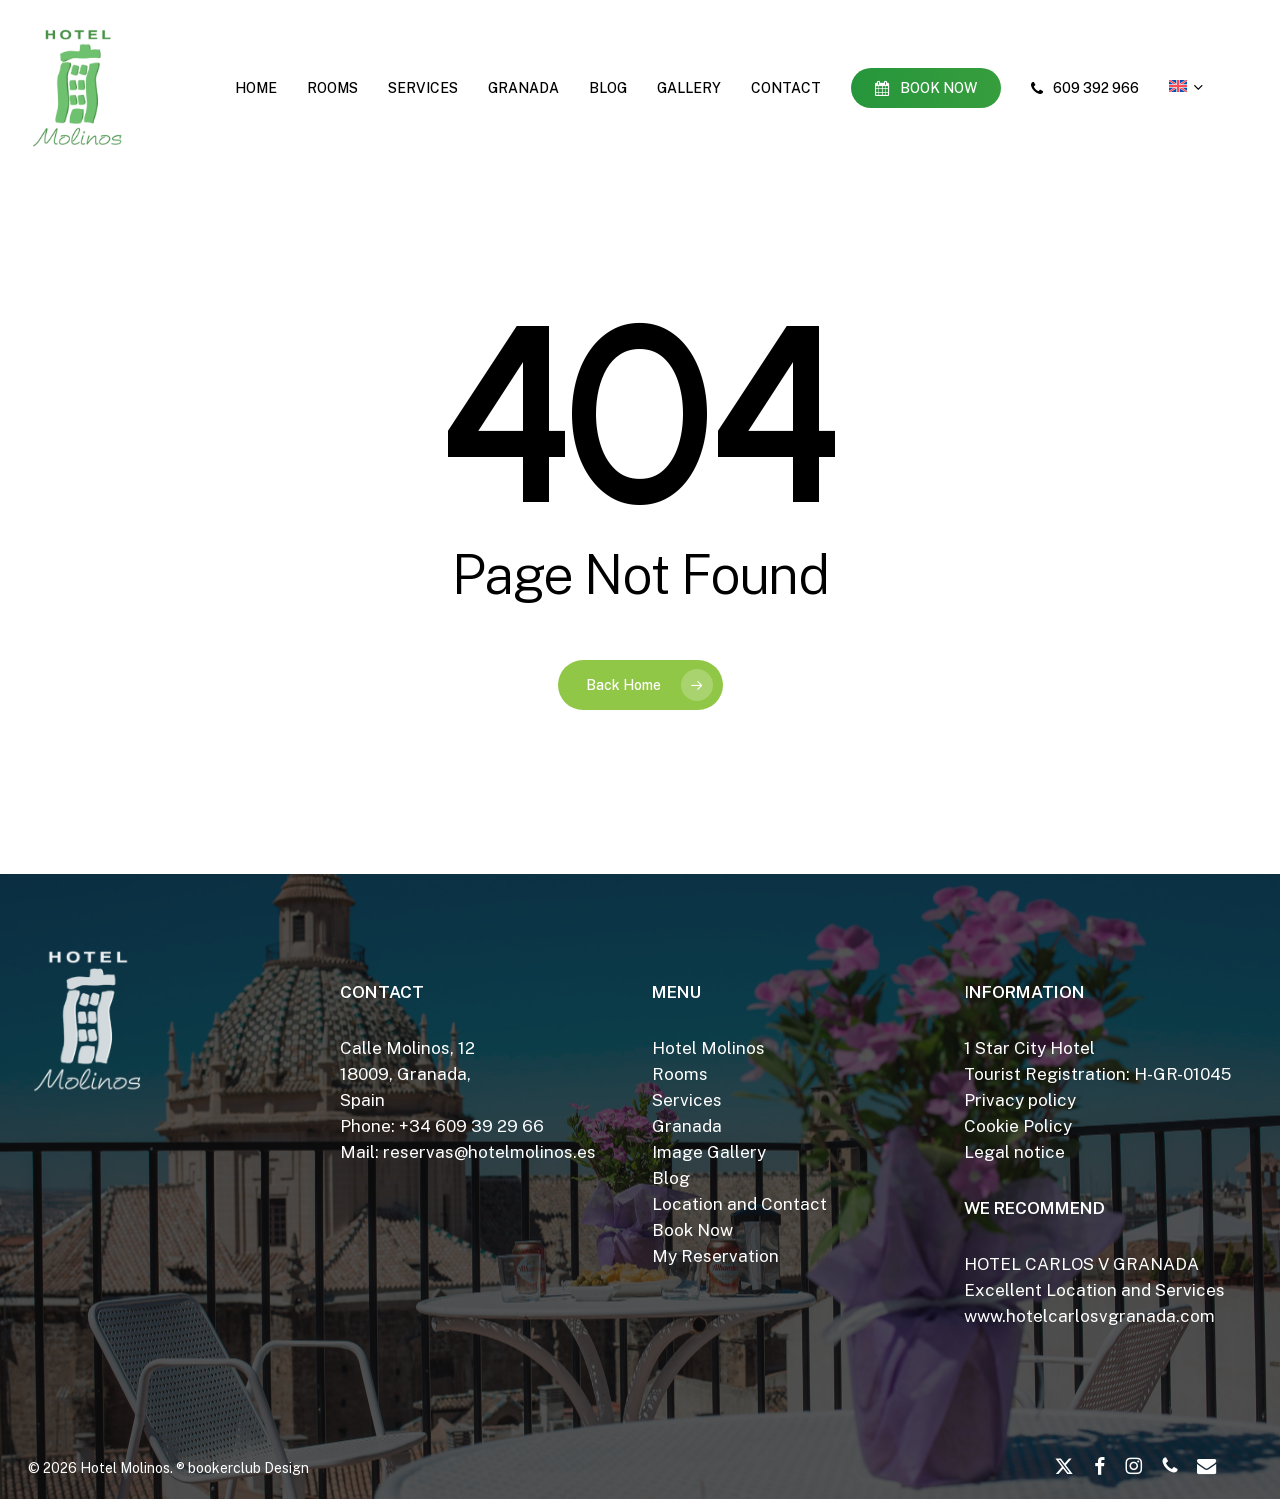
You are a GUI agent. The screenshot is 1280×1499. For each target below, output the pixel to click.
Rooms (680, 1074)
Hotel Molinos (708, 1048)
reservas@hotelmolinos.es (489, 1152)
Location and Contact (739, 1204)
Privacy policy (1020, 1100)
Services (687, 1100)
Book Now (692, 1230)
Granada (687, 1126)
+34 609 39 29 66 (471, 1126)
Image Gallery (709, 1152)
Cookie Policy (1018, 1126)
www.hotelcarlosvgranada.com (1089, 1316)
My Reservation (715, 1256)
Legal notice (1014, 1152)
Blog (671, 1178)
